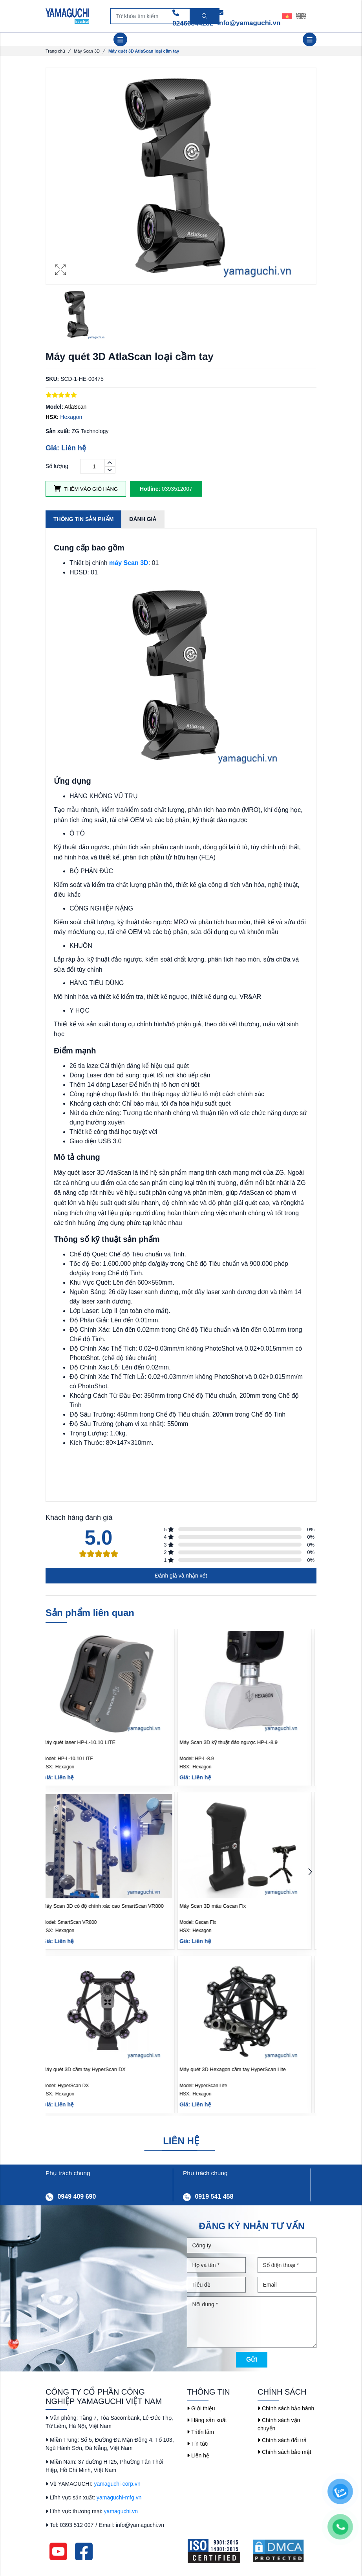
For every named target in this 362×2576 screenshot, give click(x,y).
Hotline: (150, 489)
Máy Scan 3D (87, 51)
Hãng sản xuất (207, 2420)
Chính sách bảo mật (284, 2452)
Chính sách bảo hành (286, 2408)
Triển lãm (200, 2432)
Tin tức (197, 2444)
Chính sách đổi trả (282, 2440)
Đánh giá (142, 519)
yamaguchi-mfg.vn (119, 2497)
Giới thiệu (201, 2408)
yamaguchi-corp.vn (117, 2484)
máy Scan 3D (128, 562)
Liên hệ (198, 2455)
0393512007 (166, 489)
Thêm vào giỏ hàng (86, 488)
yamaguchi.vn (121, 2511)
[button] (310, 1873)
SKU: (52, 379)
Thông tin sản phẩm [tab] (83, 519)
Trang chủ (55, 51)
